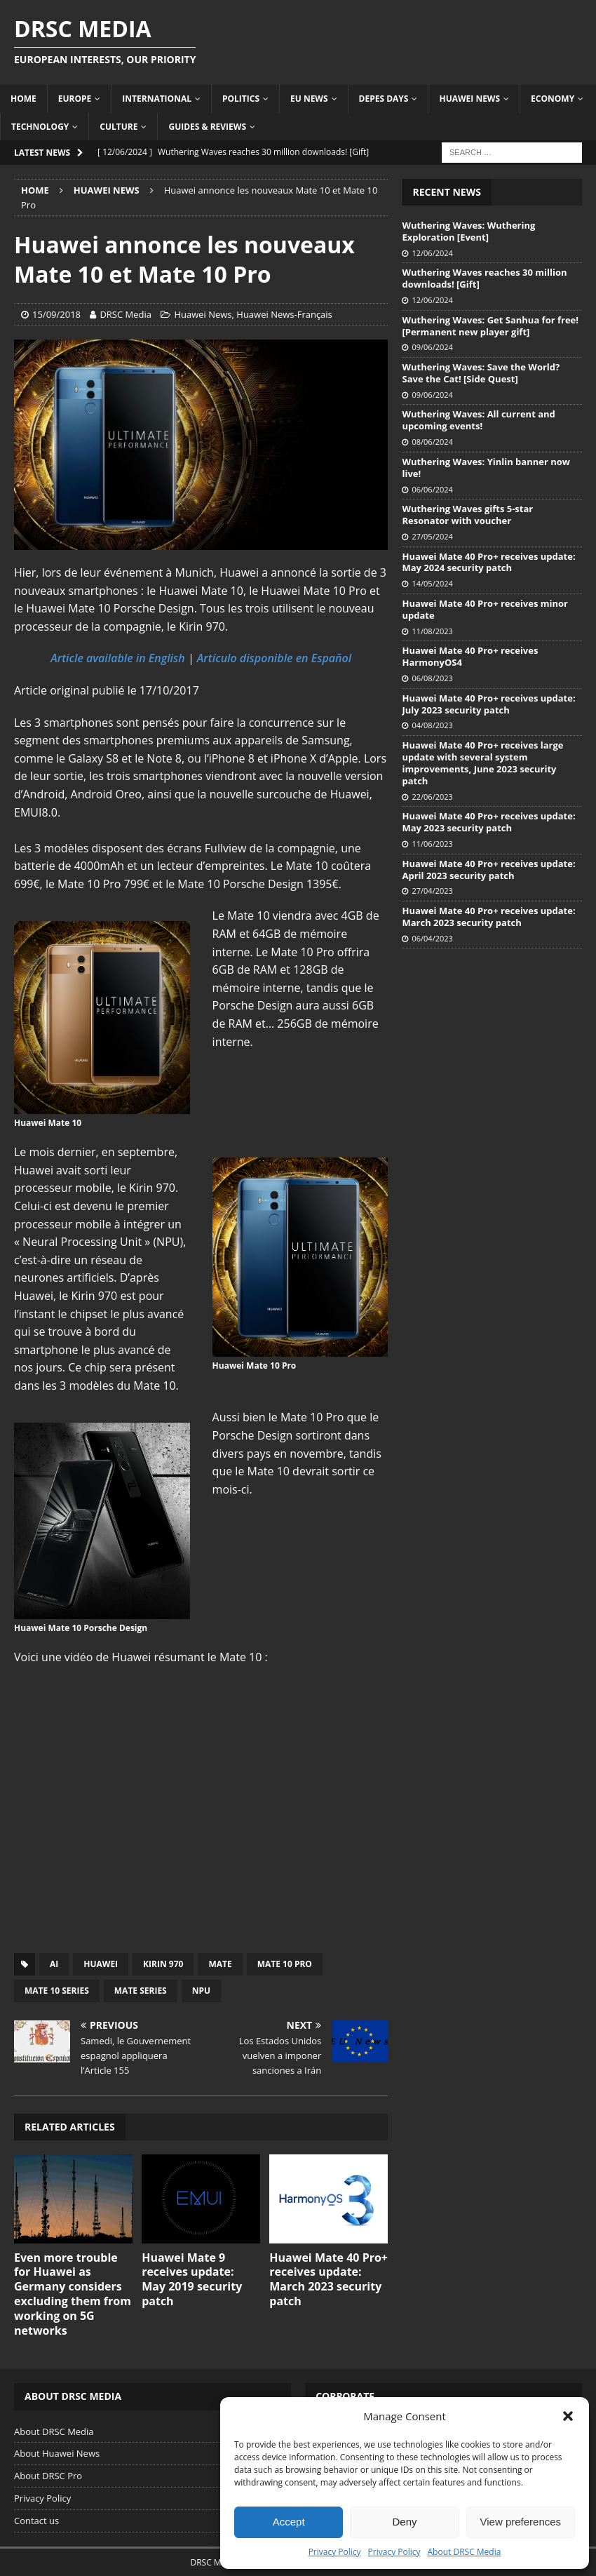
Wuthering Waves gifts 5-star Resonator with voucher (467, 514)
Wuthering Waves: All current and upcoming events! (478, 420)
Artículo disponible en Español (274, 658)
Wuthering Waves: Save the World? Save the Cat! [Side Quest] (481, 373)
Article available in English (117, 658)
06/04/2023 (432, 938)
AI (54, 1964)
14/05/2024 (432, 583)
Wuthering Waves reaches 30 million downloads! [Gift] (484, 278)
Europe (75, 99)
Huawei (100, 1964)
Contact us (36, 2520)
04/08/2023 (432, 725)
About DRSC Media (464, 2552)
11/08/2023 (432, 631)
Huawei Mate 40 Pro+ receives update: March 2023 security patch (328, 2279)
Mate (219, 1964)
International (156, 99)
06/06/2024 (432, 489)
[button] (568, 2416)
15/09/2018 (56, 314)
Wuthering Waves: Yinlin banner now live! (485, 467)
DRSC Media (125, 314)
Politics (240, 99)
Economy (552, 99)
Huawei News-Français (284, 314)
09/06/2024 (432, 347)
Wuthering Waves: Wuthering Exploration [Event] (468, 231)
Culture (118, 127)
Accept (289, 2522)
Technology (40, 127)
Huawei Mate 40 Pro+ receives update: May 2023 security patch (488, 822)
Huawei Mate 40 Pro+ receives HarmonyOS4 (470, 656)
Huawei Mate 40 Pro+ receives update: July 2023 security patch (488, 704)
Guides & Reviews (207, 127)
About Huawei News (57, 2453)
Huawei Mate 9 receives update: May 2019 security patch (192, 2279)
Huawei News (469, 99)
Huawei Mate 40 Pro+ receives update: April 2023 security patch (488, 869)
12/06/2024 (432, 253)
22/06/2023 (432, 796)
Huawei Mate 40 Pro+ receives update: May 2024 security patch (488, 562)
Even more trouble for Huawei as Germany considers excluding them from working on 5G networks (72, 2294)
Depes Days (384, 99)
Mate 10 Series (57, 1991)
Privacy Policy (335, 2552)
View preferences (521, 2522)
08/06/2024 (432, 441)
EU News (309, 99)
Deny (404, 2522)
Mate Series (140, 1991)
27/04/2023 (432, 890)
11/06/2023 (432, 843)
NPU (201, 1991)
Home (23, 99)
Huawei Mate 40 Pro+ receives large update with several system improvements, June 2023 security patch (482, 763)
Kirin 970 (163, 1964)
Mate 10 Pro (284, 1964)
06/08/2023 (432, 678)
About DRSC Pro (48, 2475)
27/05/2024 (432, 536)
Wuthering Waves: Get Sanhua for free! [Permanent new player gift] (490, 326)
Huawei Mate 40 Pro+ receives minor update (485, 609)
